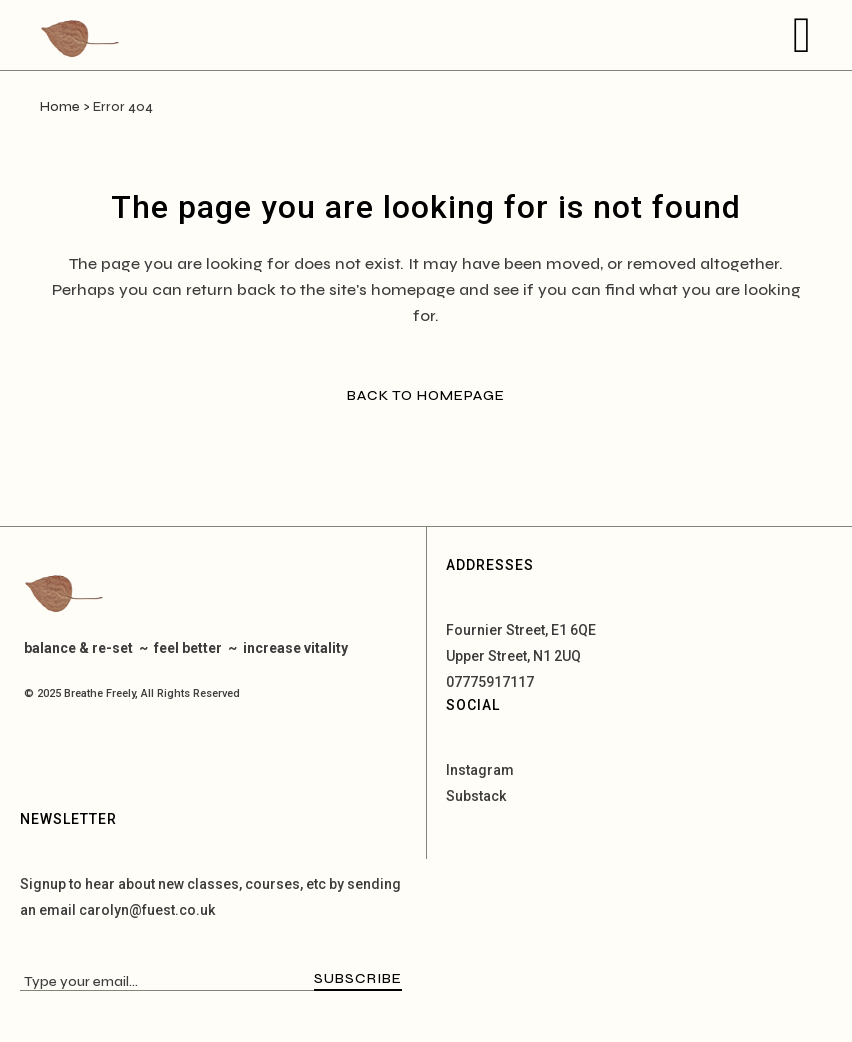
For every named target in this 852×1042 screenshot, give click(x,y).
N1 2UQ (557, 656)
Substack (476, 796)
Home (60, 107)
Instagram (480, 770)
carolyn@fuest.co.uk (147, 910)
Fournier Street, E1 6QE (521, 630)
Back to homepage (426, 395)
